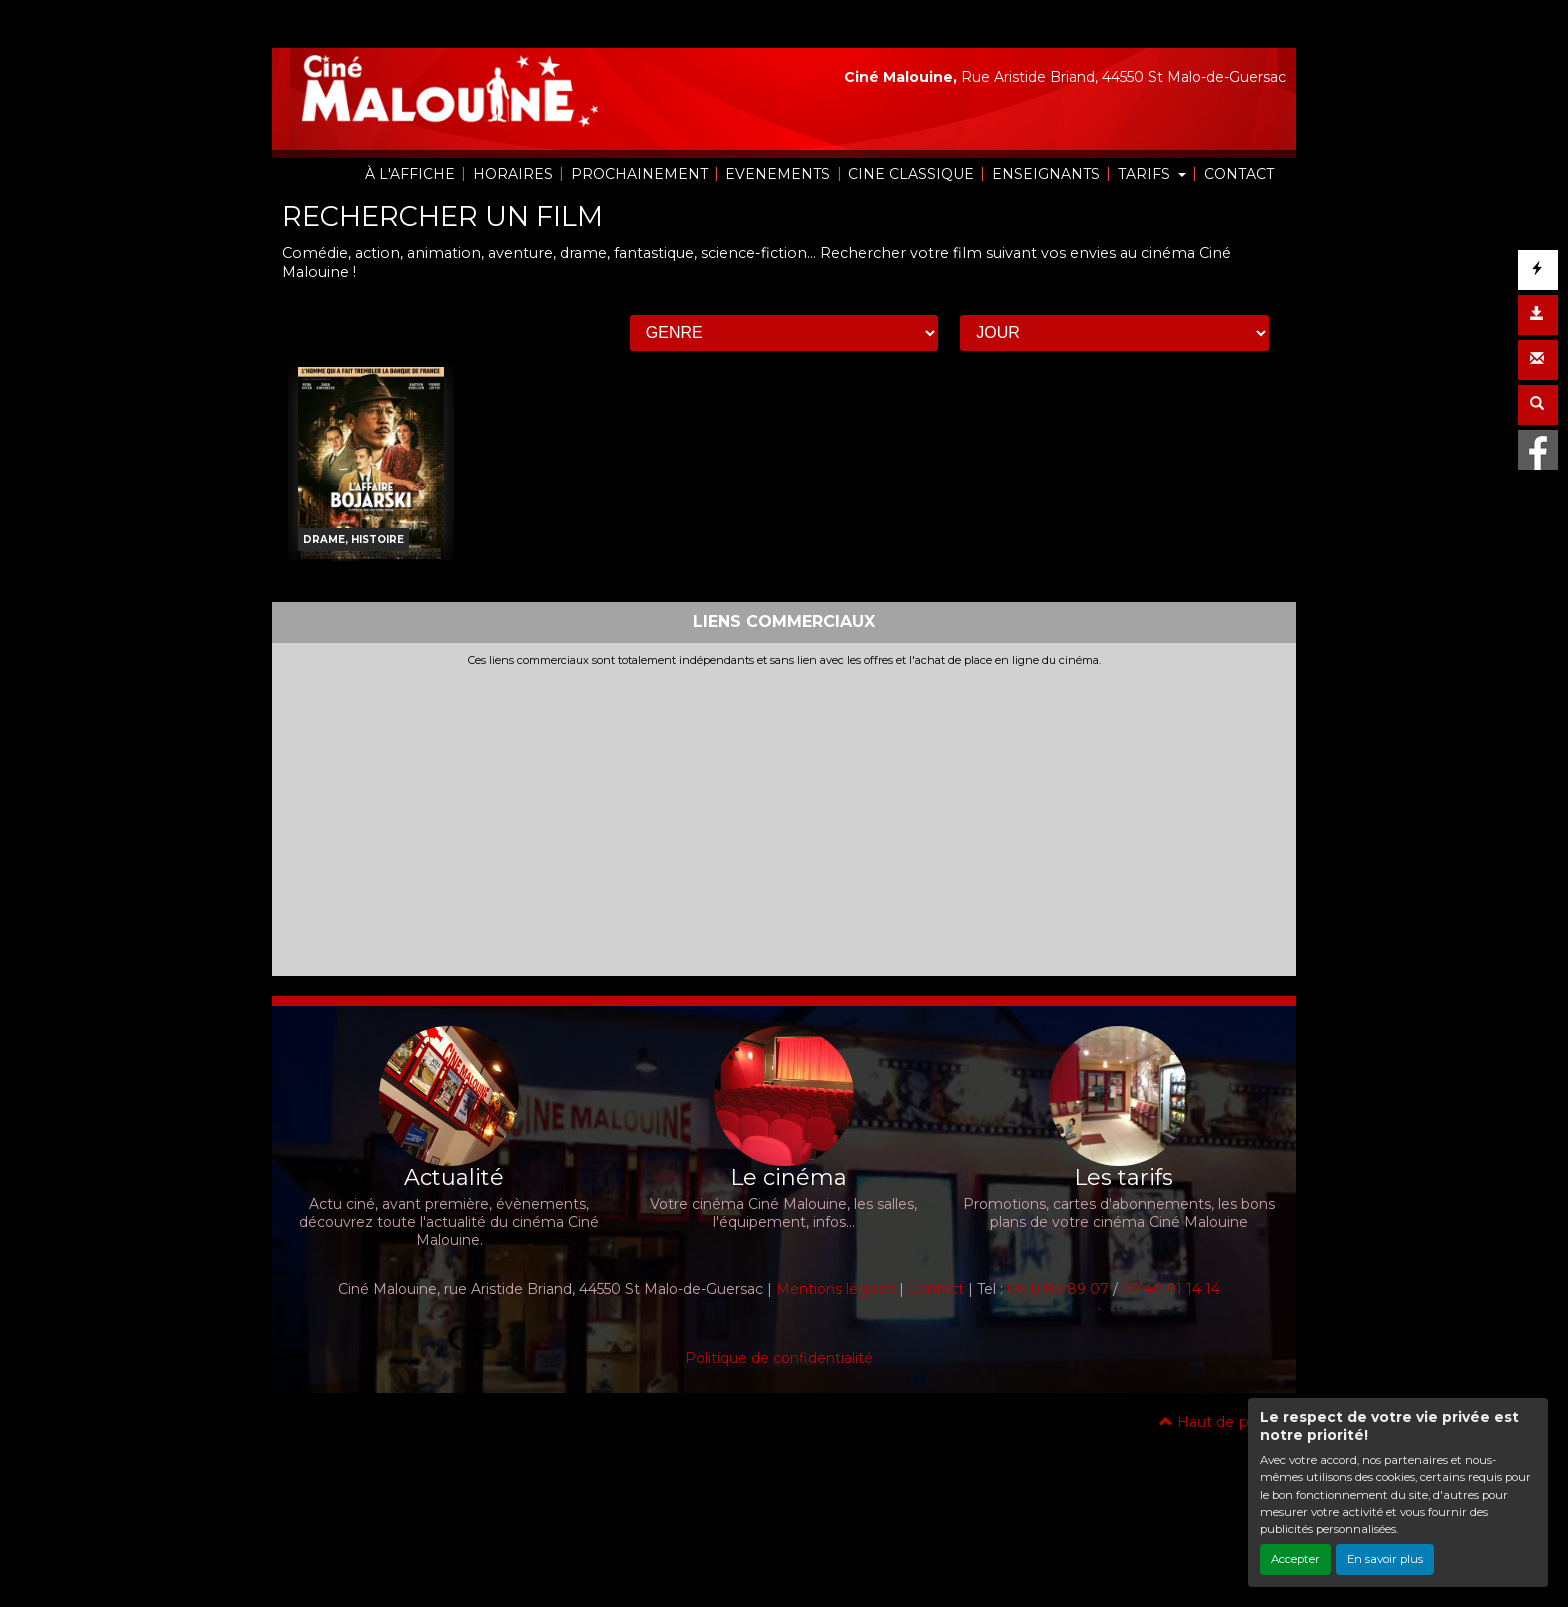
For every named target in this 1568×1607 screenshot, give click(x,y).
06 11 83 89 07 (1058, 1289)
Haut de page (1217, 1422)
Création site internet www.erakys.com (716, 1420)
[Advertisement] (784, 817)
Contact (936, 1289)
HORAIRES (513, 174)
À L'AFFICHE (410, 174)
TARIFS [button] (1146, 174)
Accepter (1295, 1559)
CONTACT (1239, 174)
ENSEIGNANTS (1046, 174)
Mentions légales (835, 1289)
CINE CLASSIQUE (911, 174)
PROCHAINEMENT (639, 174)
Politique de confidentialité (779, 1358)
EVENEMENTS (777, 174)
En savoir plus (1385, 1559)
